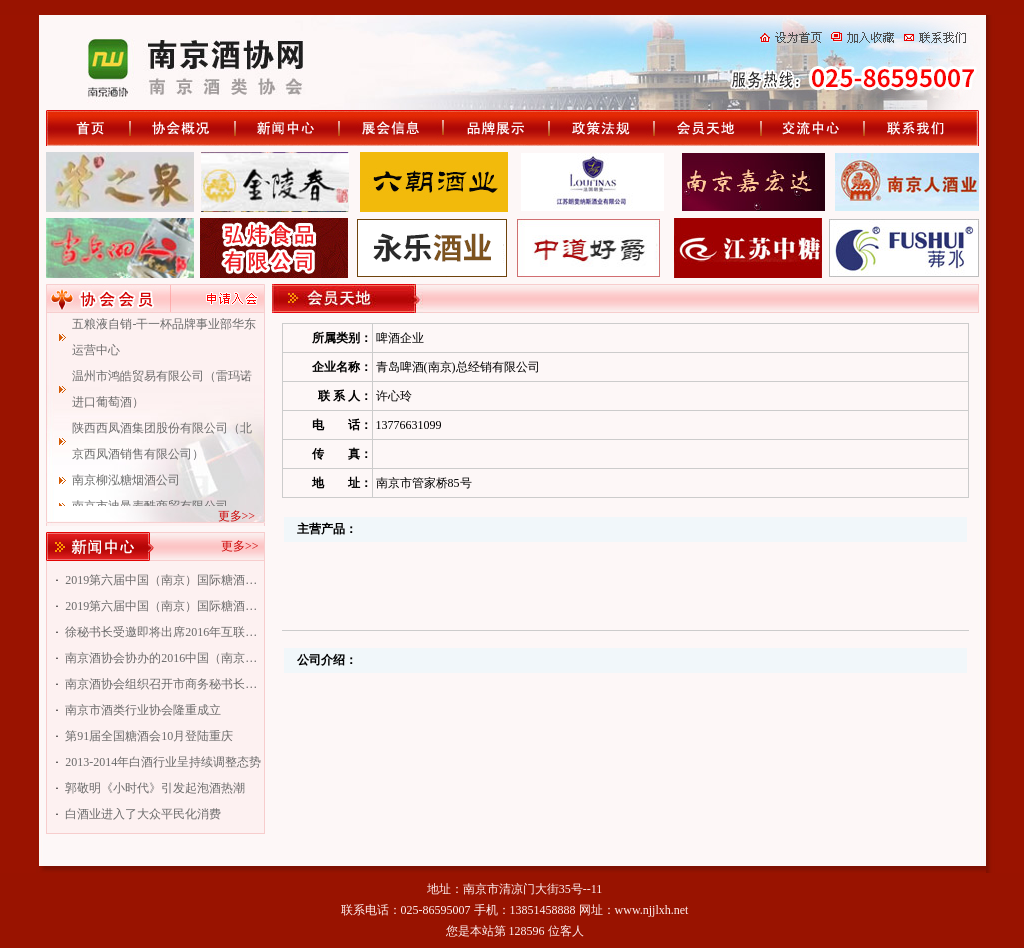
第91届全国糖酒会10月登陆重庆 (149, 736)
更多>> (237, 516)
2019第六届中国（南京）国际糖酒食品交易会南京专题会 (163, 580)
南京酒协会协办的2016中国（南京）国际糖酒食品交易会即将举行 (163, 658)
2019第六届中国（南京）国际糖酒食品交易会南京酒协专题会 (163, 606)
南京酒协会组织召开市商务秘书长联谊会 (163, 684)
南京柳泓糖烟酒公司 (126, 486)
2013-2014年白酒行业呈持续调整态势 (163, 762)
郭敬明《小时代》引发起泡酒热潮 (155, 788)
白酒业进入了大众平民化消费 (143, 814)
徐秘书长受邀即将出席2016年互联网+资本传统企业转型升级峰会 (163, 632)
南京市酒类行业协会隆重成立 (143, 710)
